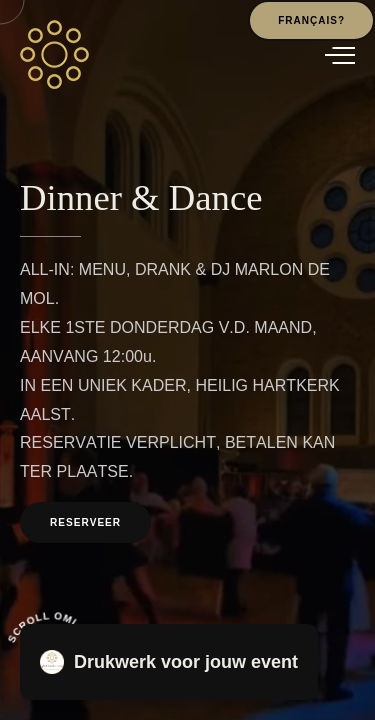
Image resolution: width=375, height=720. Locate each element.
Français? (311, 20)
